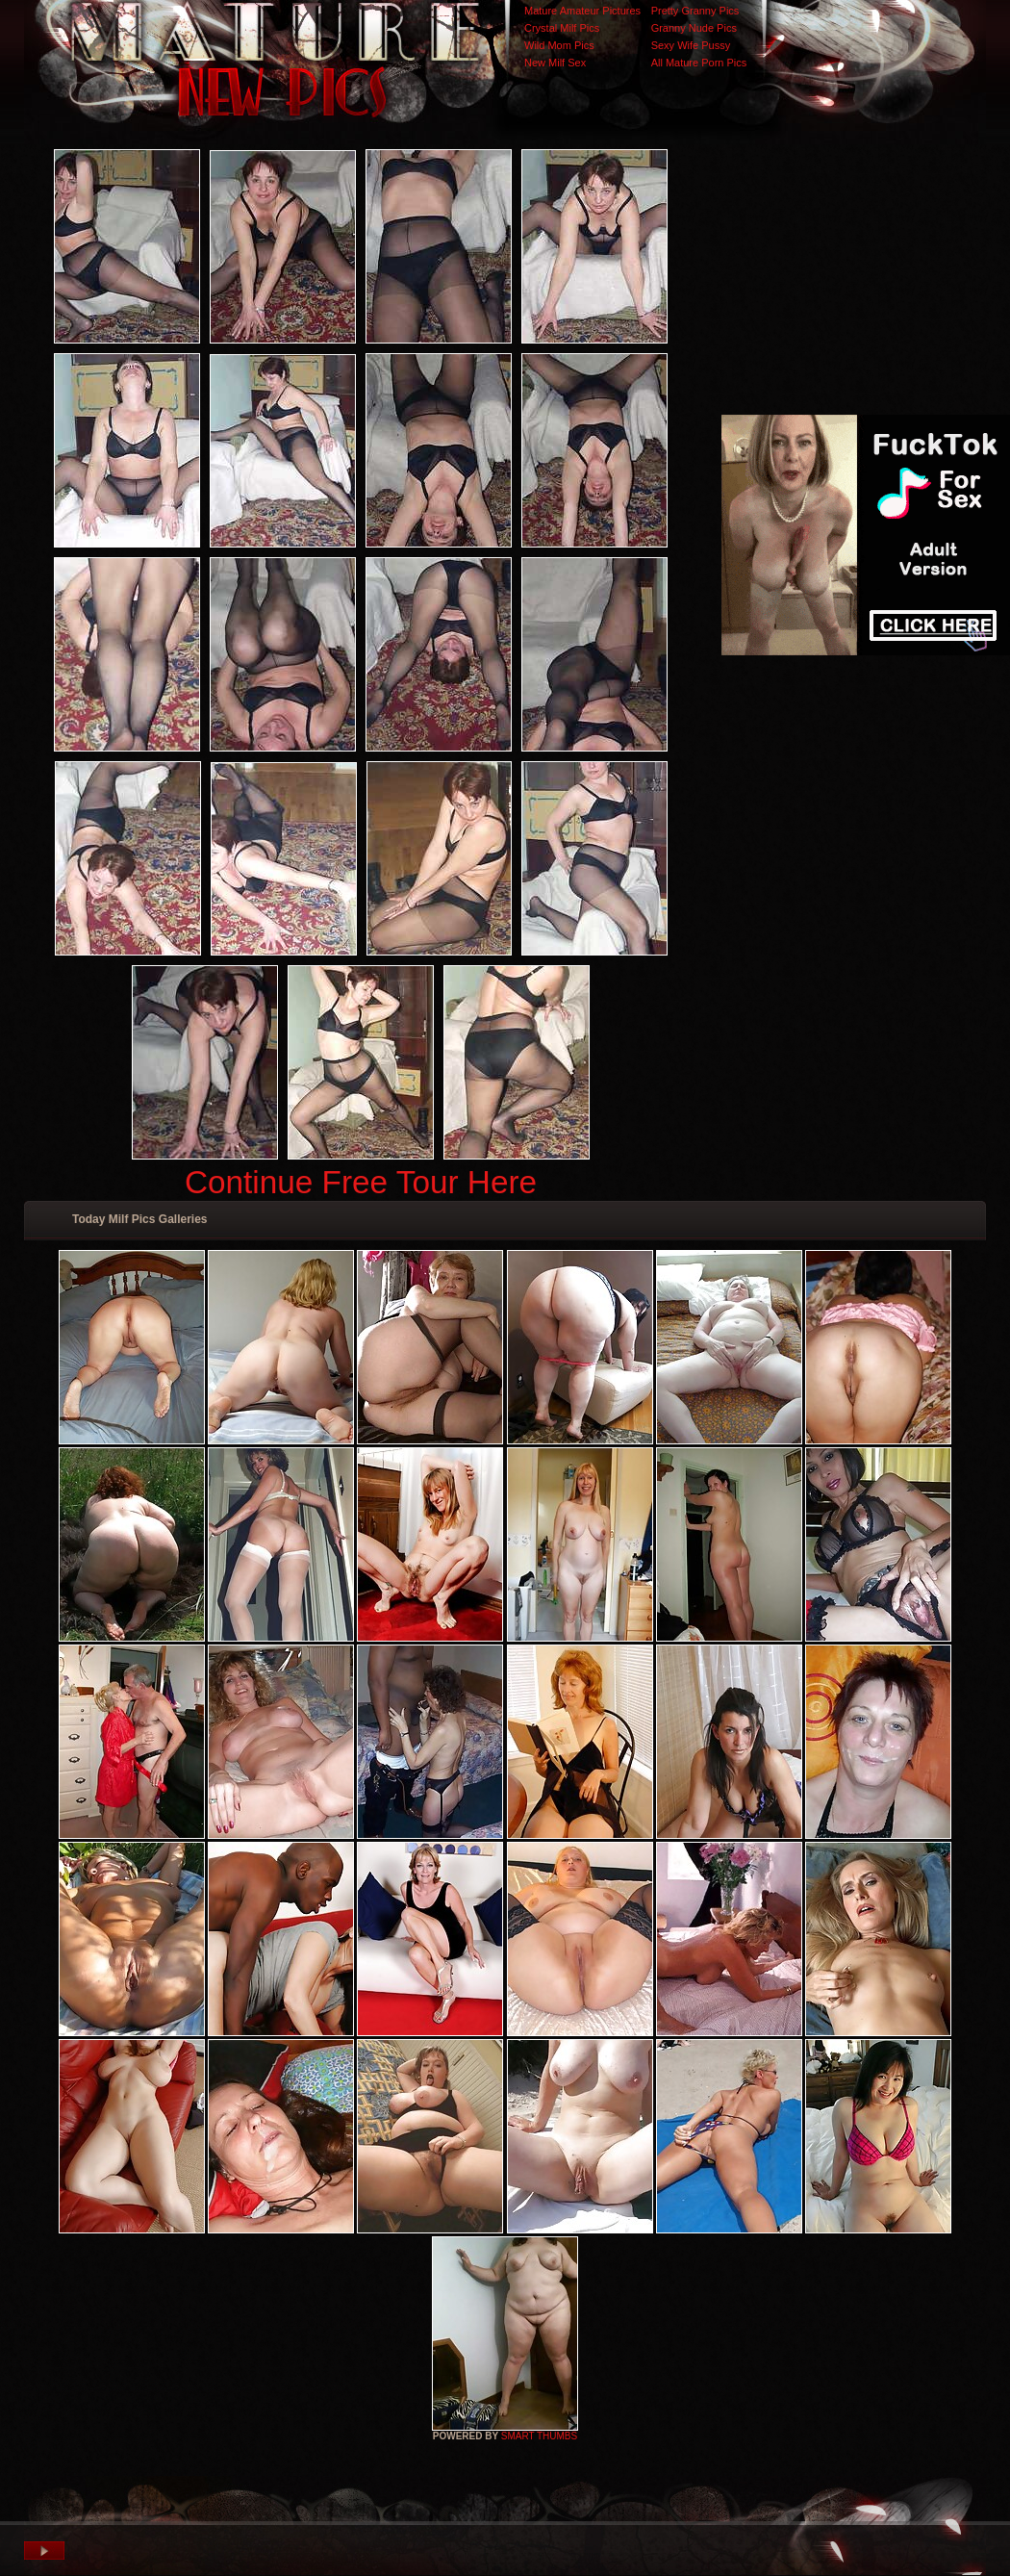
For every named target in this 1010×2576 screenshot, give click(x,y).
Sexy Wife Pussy (691, 45)
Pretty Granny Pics (695, 10)
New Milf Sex (555, 62)
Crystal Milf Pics (561, 28)
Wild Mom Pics (559, 45)
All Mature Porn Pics (699, 62)
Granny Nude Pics (694, 28)
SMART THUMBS (539, 2436)
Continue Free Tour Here (361, 1182)
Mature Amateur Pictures (582, 10)
